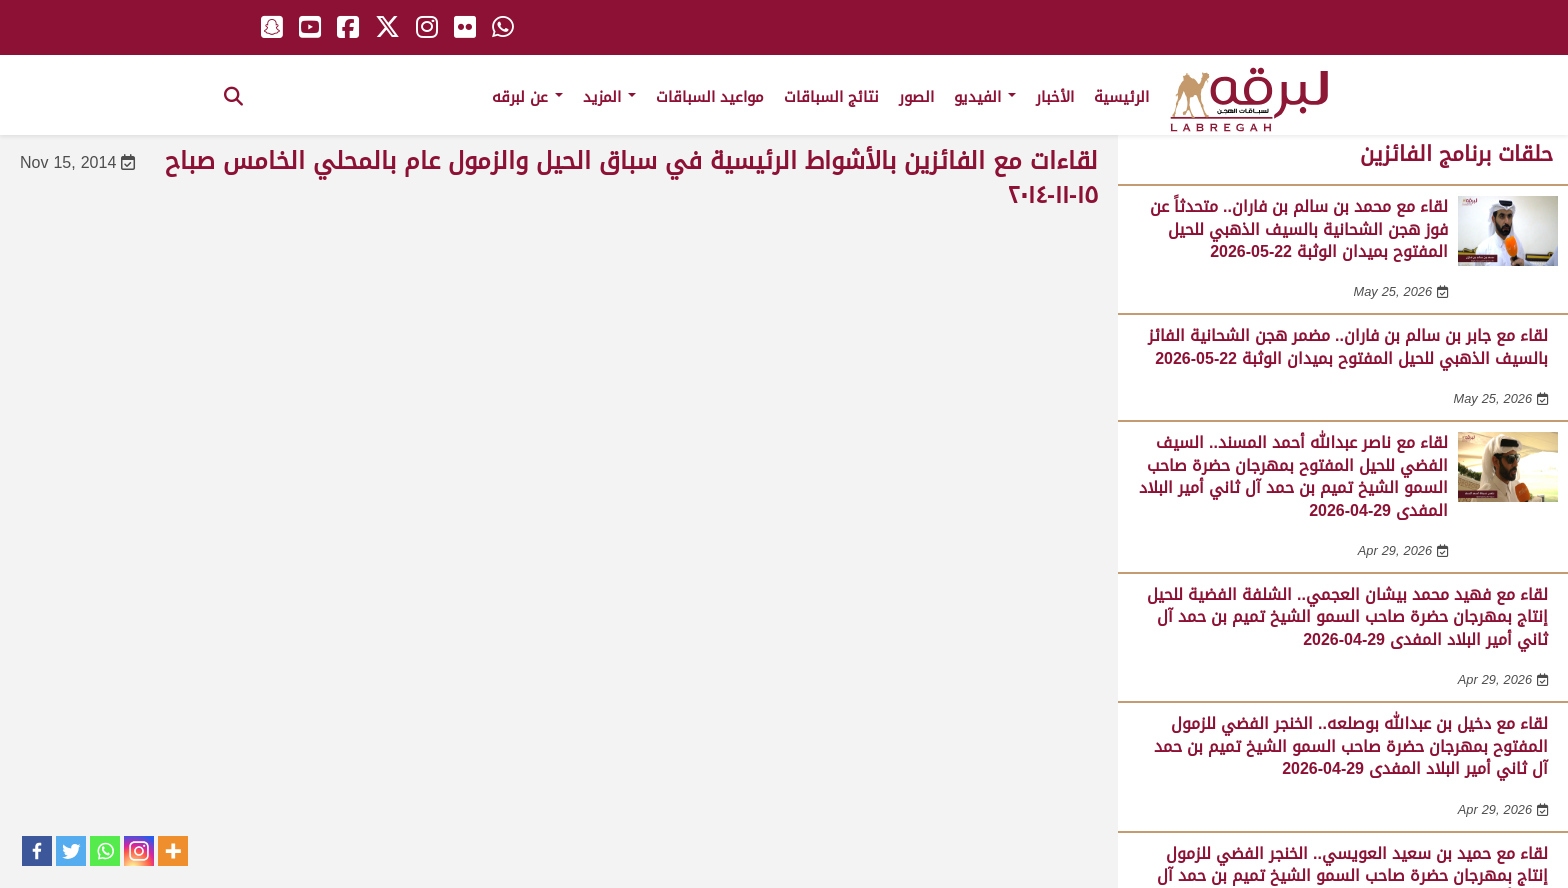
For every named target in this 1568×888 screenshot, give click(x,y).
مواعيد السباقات (710, 97)
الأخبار (1055, 97)
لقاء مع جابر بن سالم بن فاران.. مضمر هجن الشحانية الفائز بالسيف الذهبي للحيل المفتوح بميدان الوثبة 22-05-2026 (1348, 346)
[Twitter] (71, 851)
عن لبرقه (527, 97)
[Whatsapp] (105, 851)
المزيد (609, 97)
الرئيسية (1121, 97)
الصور (916, 97)
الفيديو (985, 97)
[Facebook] (37, 851)
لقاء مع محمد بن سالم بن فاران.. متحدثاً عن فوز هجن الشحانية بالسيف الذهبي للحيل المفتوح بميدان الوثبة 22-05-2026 (1299, 229)
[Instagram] (139, 851)
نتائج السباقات (831, 97)
